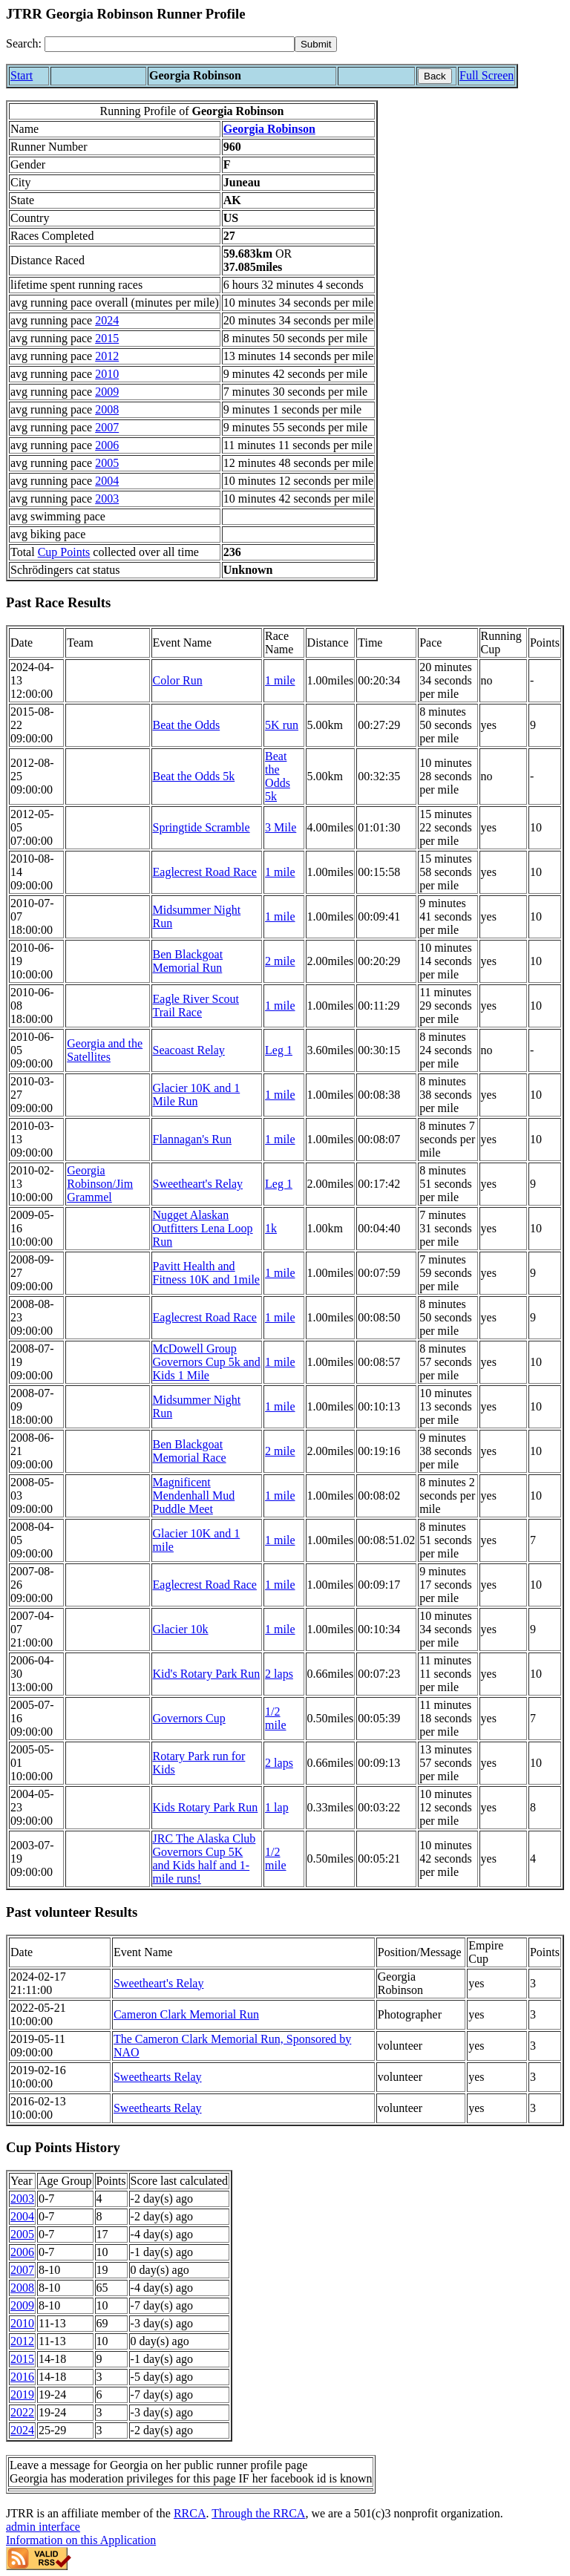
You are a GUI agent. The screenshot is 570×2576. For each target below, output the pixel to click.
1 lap (277, 1807)
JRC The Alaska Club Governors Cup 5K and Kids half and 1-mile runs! (204, 1858)
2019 (22, 2394)
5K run (281, 725)
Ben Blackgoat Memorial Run (188, 961)
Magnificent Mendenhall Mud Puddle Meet (194, 1495)
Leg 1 (278, 1050)
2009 (107, 391)
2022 (22, 2412)
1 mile (280, 680)
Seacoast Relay (189, 1050)
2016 (22, 2376)
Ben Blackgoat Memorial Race (189, 1451)
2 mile (280, 961)
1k (271, 1228)
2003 (107, 498)
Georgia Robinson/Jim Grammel (100, 1183)
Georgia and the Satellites (104, 1050)
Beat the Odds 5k (194, 776)
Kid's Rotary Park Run (207, 1673)
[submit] (316, 44)
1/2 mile (275, 1718)
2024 (107, 320)
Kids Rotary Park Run (205, 1807)
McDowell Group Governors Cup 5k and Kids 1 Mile (207, 1362)
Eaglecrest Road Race (205, 872)
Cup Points (64, 552)
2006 (107, 445)
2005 (107, 463)
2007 (107, 427)
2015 (107, 338)
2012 (107, 356)
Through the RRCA (258, 2513)
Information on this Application (81, 2540)
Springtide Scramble (201, 827)
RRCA (190, 2513)
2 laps (279, 1673)
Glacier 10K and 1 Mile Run (196, 1095)
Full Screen (486, 75)
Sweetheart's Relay (198, 1183)
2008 (107, 409)
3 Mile (280, 827)
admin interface (43, 2526)
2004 (107, 480)
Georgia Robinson (269, 128)
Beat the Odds (186, 725)
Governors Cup (189, 1718)
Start (21, 75)
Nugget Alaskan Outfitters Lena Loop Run (203, 1228)
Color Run (178, 680)
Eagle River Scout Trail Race (196, 1006)
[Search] (170, 44)
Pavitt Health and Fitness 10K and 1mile (206, 1273)
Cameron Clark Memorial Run (186, 2014)
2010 (107, 373)
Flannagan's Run (192, 1139)
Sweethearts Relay (158, 2076)
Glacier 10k (181, 1629)
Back (435, 76)
